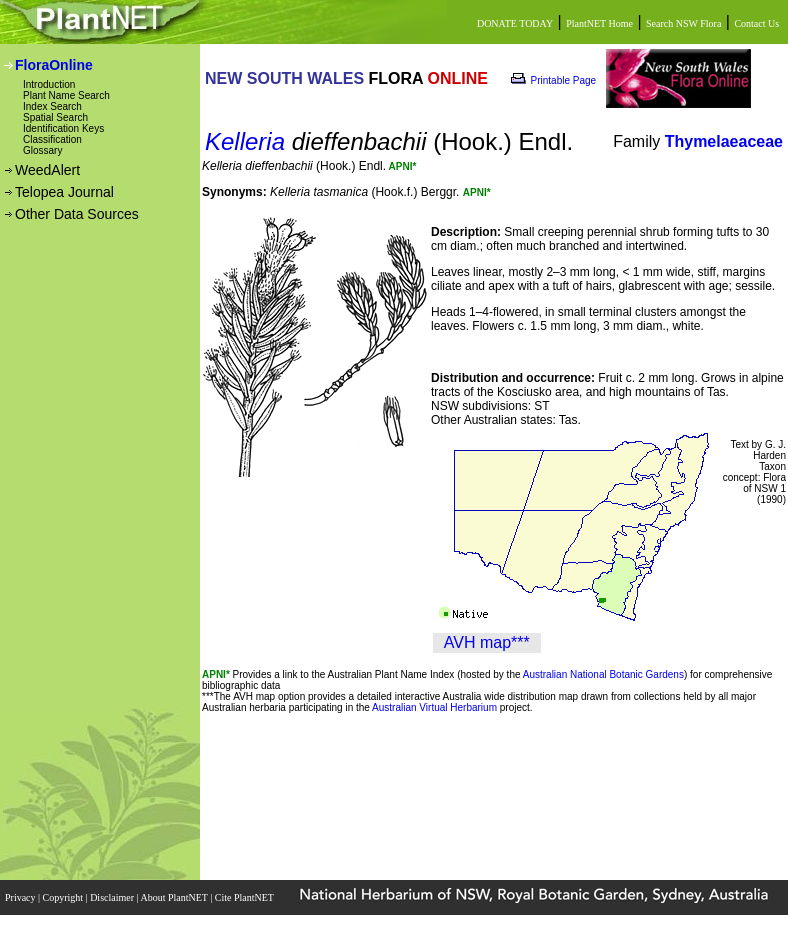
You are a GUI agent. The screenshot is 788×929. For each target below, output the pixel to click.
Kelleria (245, 141)
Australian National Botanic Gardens (603, 674)
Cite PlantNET (245, 897)
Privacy (21, 897)
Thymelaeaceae (724, 141)
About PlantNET (175, 897)
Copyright (64, 897)
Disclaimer (113, 897)
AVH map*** (487, 642)
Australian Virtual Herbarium (434, 707)
